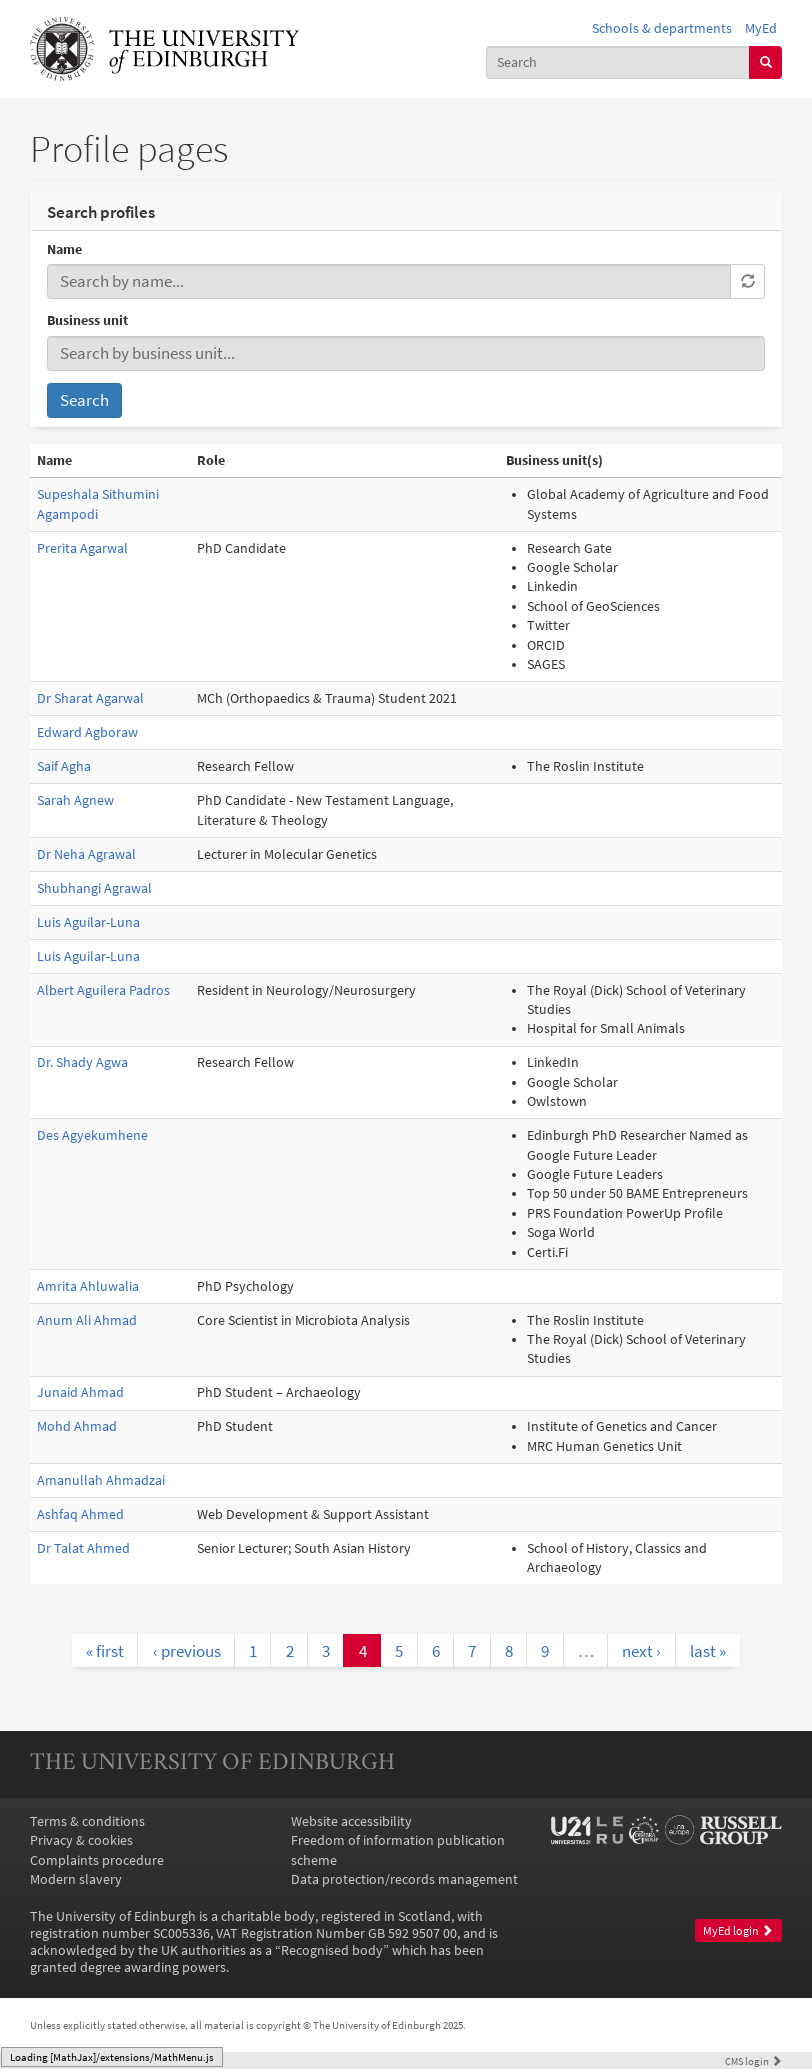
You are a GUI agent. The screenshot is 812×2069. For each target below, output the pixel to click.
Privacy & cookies (81, 1840)
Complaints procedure (97, 1860)
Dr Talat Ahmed (83, 1548)
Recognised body (332, 1950)
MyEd (761, 28)
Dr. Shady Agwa (82, 1062)
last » (708, 1651)
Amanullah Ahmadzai (101, 1480)
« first (105, 1651)
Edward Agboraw (87, 732)
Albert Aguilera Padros (103, 990)
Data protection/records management (404, 1879)
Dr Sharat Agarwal (90, 698)
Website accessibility (351, 1821)
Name (64, 249)
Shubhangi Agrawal (94, 888)
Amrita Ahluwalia (88, 1286)
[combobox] (618, 62)
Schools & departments (662, 28)
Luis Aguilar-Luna (88, 922)
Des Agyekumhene (92, 1135)
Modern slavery (76, 1879)
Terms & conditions (87, 1821)
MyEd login (738, 1931)
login (753, 2061)
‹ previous (187, 1651)
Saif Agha (64, 766)
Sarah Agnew (75, 800)
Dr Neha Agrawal (86, 854)
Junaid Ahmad (80, 1392)
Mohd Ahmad (77, 1426)
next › (641, 1651)
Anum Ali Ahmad (87, 1320)
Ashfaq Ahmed (80, 1514)
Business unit (87, 320)
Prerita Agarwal (82, 548)
